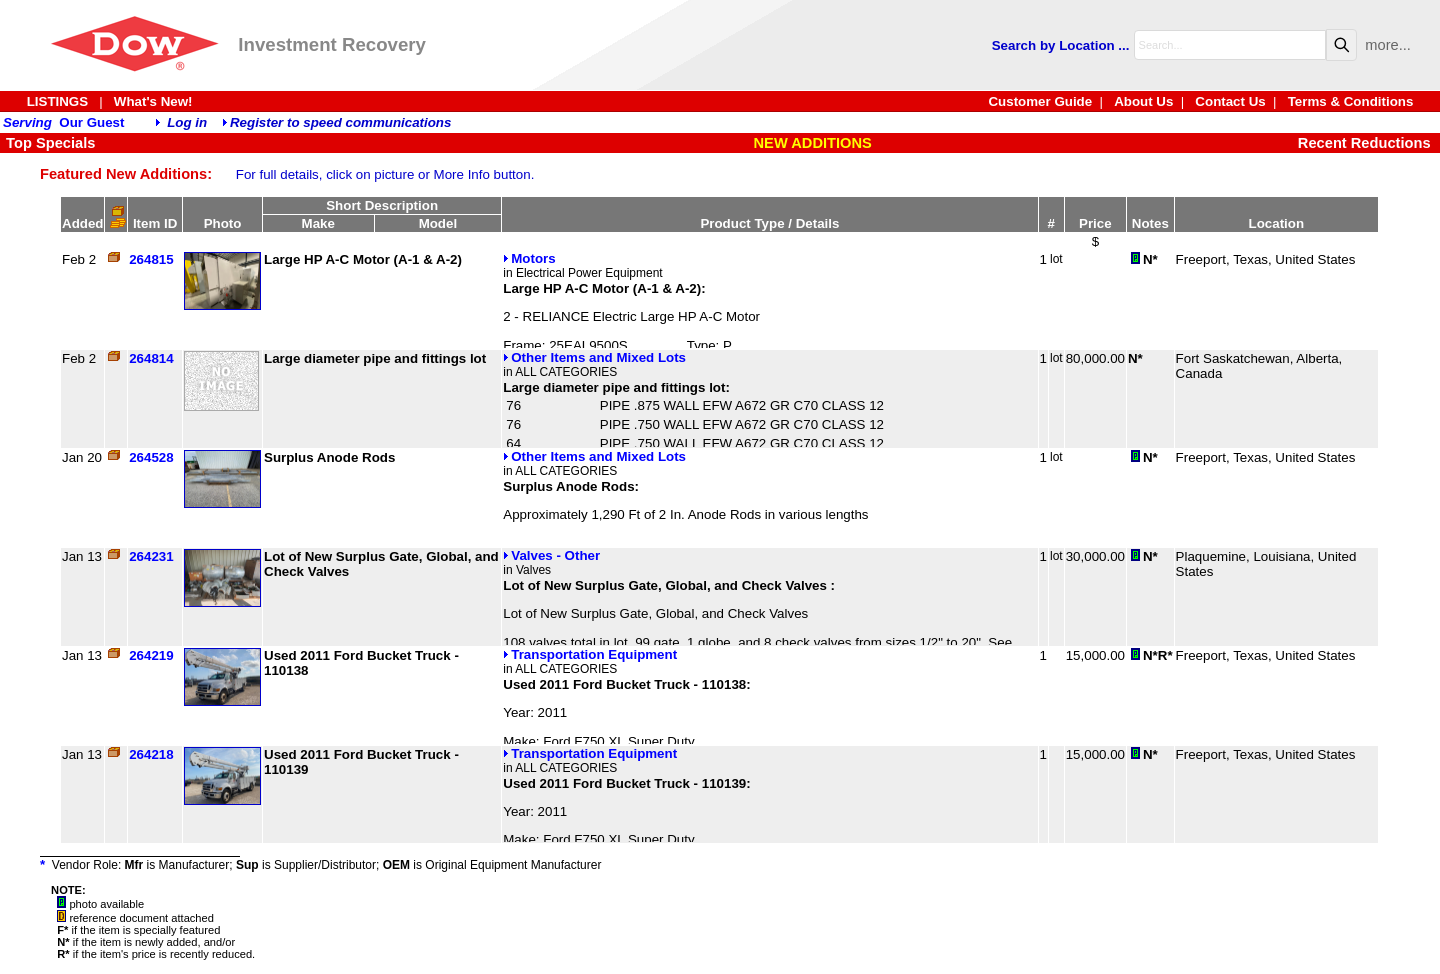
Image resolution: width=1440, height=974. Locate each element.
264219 (151, 655)
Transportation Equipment (590, 654)
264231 (151, 556)
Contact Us (1230, 101)
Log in (187, 122)
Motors (529, 258)
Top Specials (48, 143)
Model (438, 223)
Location (1277, 223)
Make (318, 223)
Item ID (155, 223)
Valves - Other (551, 555)
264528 (151, 457)
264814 (151, 358)
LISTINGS (57, 101)
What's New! (153, 101)
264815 (151, 259)
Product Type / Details (769, 223)
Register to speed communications (340, 122)
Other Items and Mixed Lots (594, 357)
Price (1095, 223)
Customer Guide (1040, 101)
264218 (151, 754)
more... (1388, 45)
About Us (1143, 101)
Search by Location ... (1061, 45)
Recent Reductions (1364, 143)
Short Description (382, 205)
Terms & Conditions (1351, 101)
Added (82, 223)
